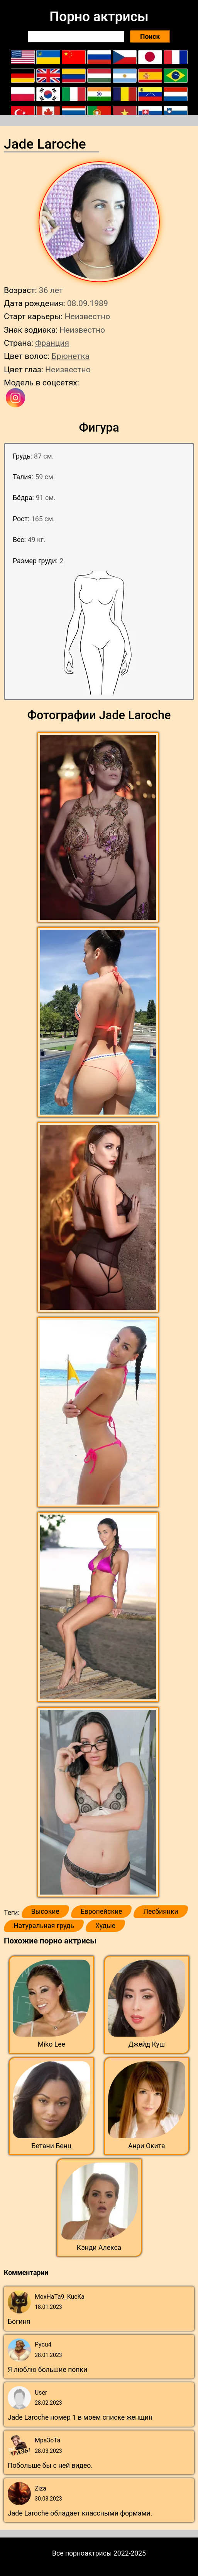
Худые (105, 1926)
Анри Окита (146, 2146)
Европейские (101, 1911)
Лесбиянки (160, 1911)
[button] (99, 827)
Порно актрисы (98, 16)
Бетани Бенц (51, 2146)
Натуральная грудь (44, 1926)
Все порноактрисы (82, 2553)
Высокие (45, 1911)
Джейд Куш (146, 2044)
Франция (52, 343)
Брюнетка (70, 356)
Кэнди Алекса (99, 2247)
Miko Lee (51, 2044)
